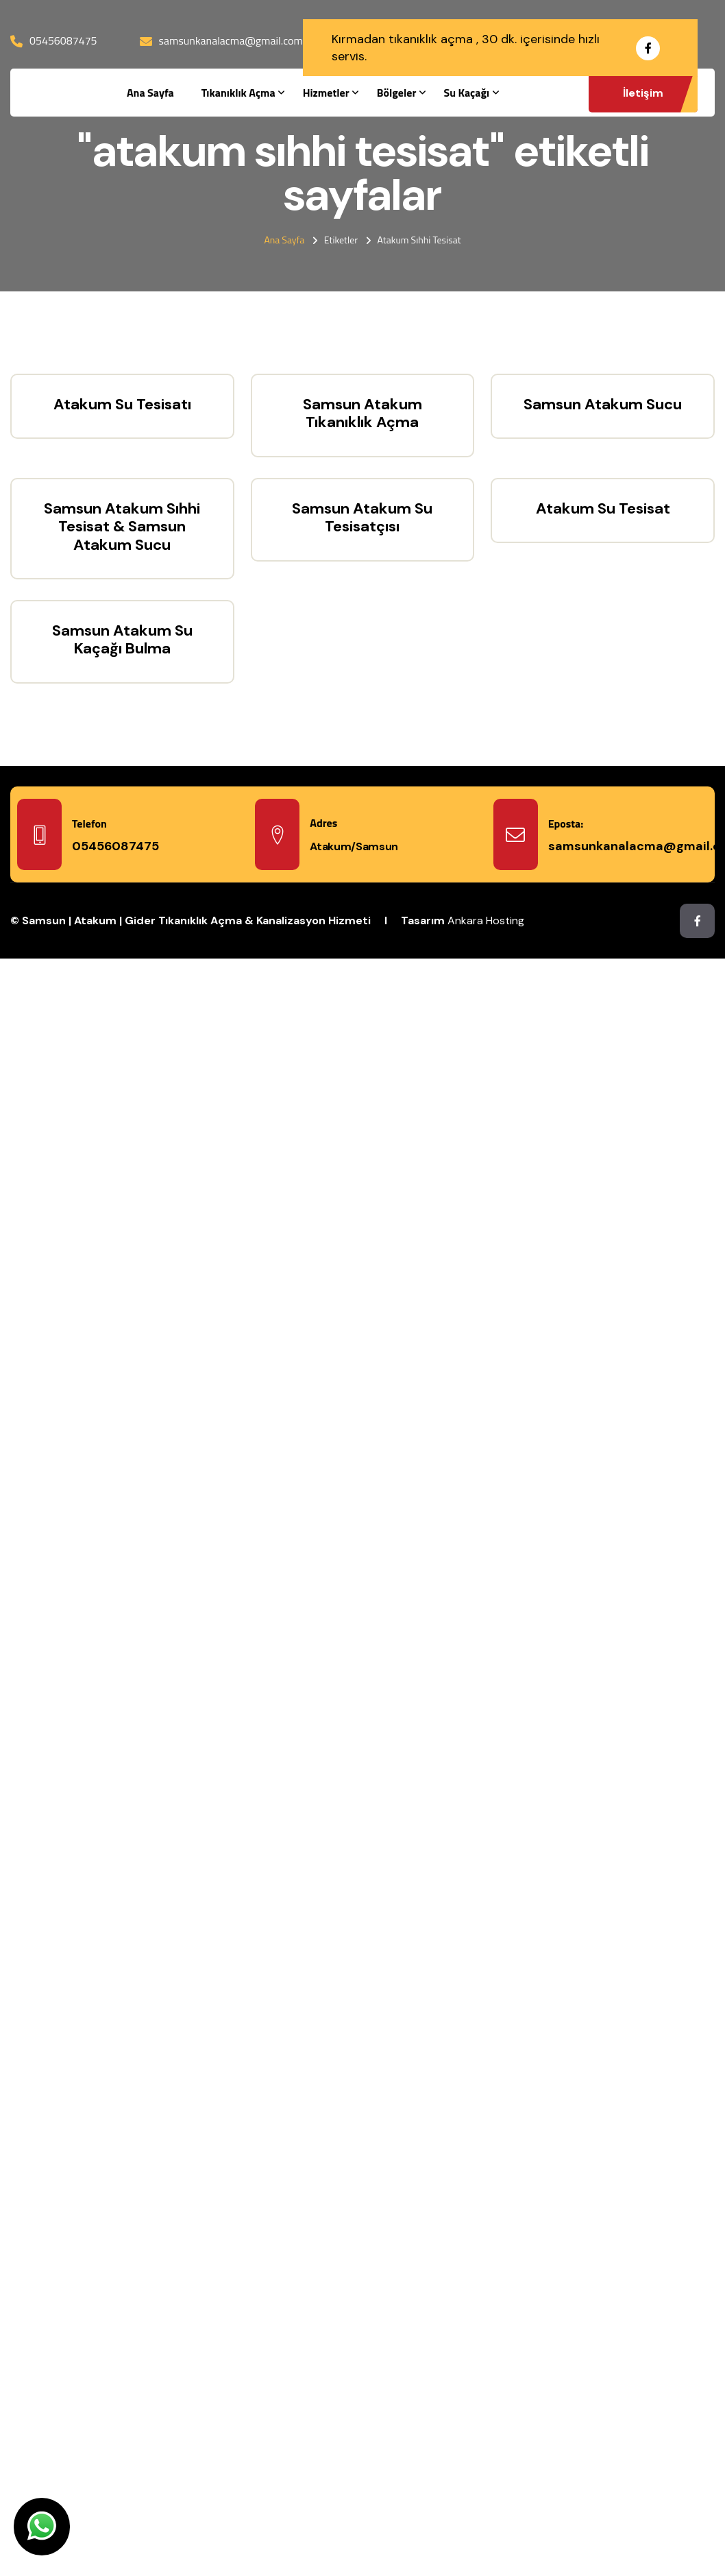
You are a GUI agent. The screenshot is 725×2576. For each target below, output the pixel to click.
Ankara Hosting (485, 920)
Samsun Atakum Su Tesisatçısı (362, 517)
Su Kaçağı (466, 92)
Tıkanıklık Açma (238, 92)
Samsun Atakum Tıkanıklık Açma (362, 413)
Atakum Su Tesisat (603, 508)
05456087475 (63, 40)
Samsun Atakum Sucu (603, 404)
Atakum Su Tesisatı (122, 404)
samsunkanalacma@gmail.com (231, 40)
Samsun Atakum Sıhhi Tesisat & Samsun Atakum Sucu (122, 526)
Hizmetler (326, 92)
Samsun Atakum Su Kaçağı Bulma (122, 639)
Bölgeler (397, 92)
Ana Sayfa (150, 92)
